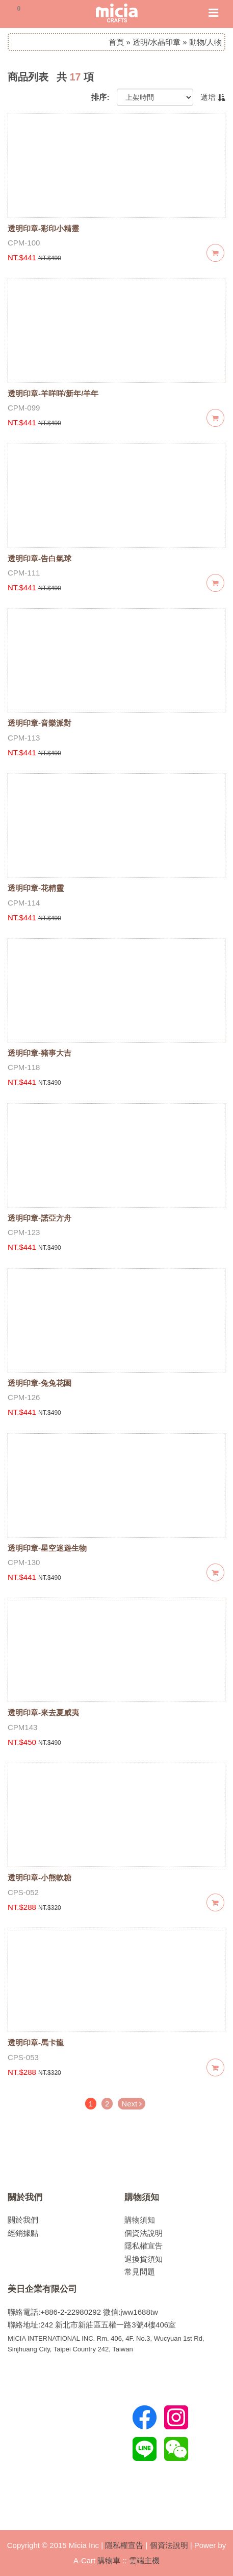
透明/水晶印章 (156, 42)
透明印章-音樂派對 (39, 723)
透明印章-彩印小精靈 (43, 228)
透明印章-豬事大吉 (39, 1053)
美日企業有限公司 (42, 2288)
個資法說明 (143, 2233)
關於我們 (25, 2197)
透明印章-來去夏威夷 (43, 1712)
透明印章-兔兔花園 (39, 1383)
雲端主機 (144, 2560)
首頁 (116, 42)
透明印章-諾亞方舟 (39, 1218)
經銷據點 (23, 2233)
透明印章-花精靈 (36, 888)
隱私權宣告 (143, 2245)
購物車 (108, 2560)
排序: (100, 97)
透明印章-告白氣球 (39, 558)
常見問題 (139, 2271)
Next (131, 2103)
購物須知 (141, 2197)
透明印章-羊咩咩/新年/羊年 (53, 393)
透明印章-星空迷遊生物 (47, 1548)
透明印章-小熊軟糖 (39, 1877)
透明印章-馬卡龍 (36, 2042)
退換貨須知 (143, 2259)
